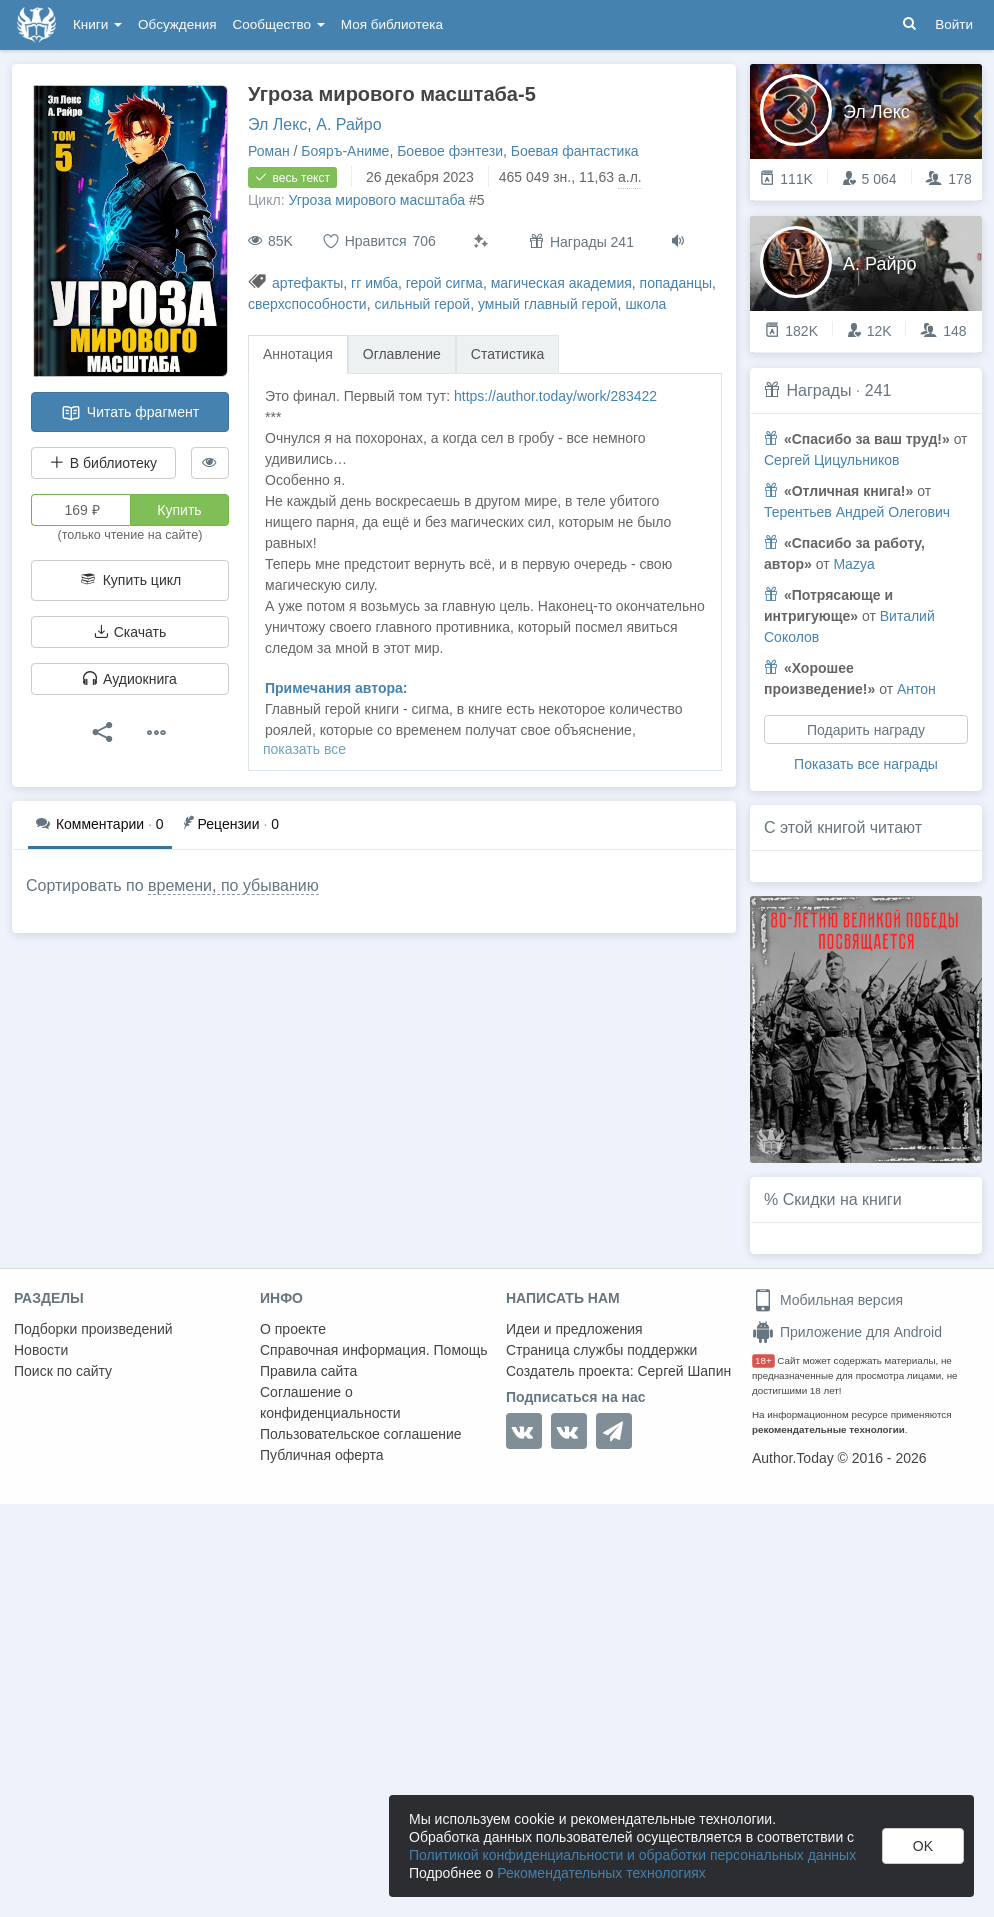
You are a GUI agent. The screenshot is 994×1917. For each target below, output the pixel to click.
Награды (818, 390)
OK (923, 1846)
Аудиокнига (130, 679)
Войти (954, 24)
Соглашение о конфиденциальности (330, 1402)
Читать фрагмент (130, 413)
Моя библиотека (392, 24)
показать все (304, 749)
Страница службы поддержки (601, 1350)
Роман (269, 151)
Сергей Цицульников (831, 460)
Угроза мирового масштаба (376, 200)
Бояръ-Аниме (345, 151)
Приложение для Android (847, 1332)
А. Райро (348, 124)
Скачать (130, 632)
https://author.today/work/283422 (555, 396)
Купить (179, 510)
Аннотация (298, 354)
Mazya (853, 564)
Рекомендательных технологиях (601, 1873)
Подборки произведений (93, 1329)
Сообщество (279, 24)
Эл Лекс (277, 124)
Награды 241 (581, 241)
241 (878, 390)
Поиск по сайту (63, 1371)
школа (645, 304)
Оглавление (402, 354)
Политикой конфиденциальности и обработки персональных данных (632, 1855)
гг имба (374, 283)
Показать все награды (866, 764)
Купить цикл (130, 580)
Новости (41, 1350)
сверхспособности (307, 304)
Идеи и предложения (574, 1329)
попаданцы (676, 283)
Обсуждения (177, 24)
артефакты (307, 283)
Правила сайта (308, 1371)
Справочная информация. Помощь (374, 1350)
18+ (763, 1360)
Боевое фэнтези (450, 151)
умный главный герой (548, 304)
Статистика (508, 354)
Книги (97, 24)
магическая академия (561, 283)
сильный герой (422, 304)
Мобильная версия (827, 1300)
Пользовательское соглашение (361, 1434)
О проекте (293, 1329)
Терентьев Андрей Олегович (857, 512)
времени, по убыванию (233, 885)
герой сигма (444, 283)
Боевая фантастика (575, 151)
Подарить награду (866, 730)
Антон (916, 689)
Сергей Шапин (684, 1371)
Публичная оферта (322, 1455)
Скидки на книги (842, 1199)
